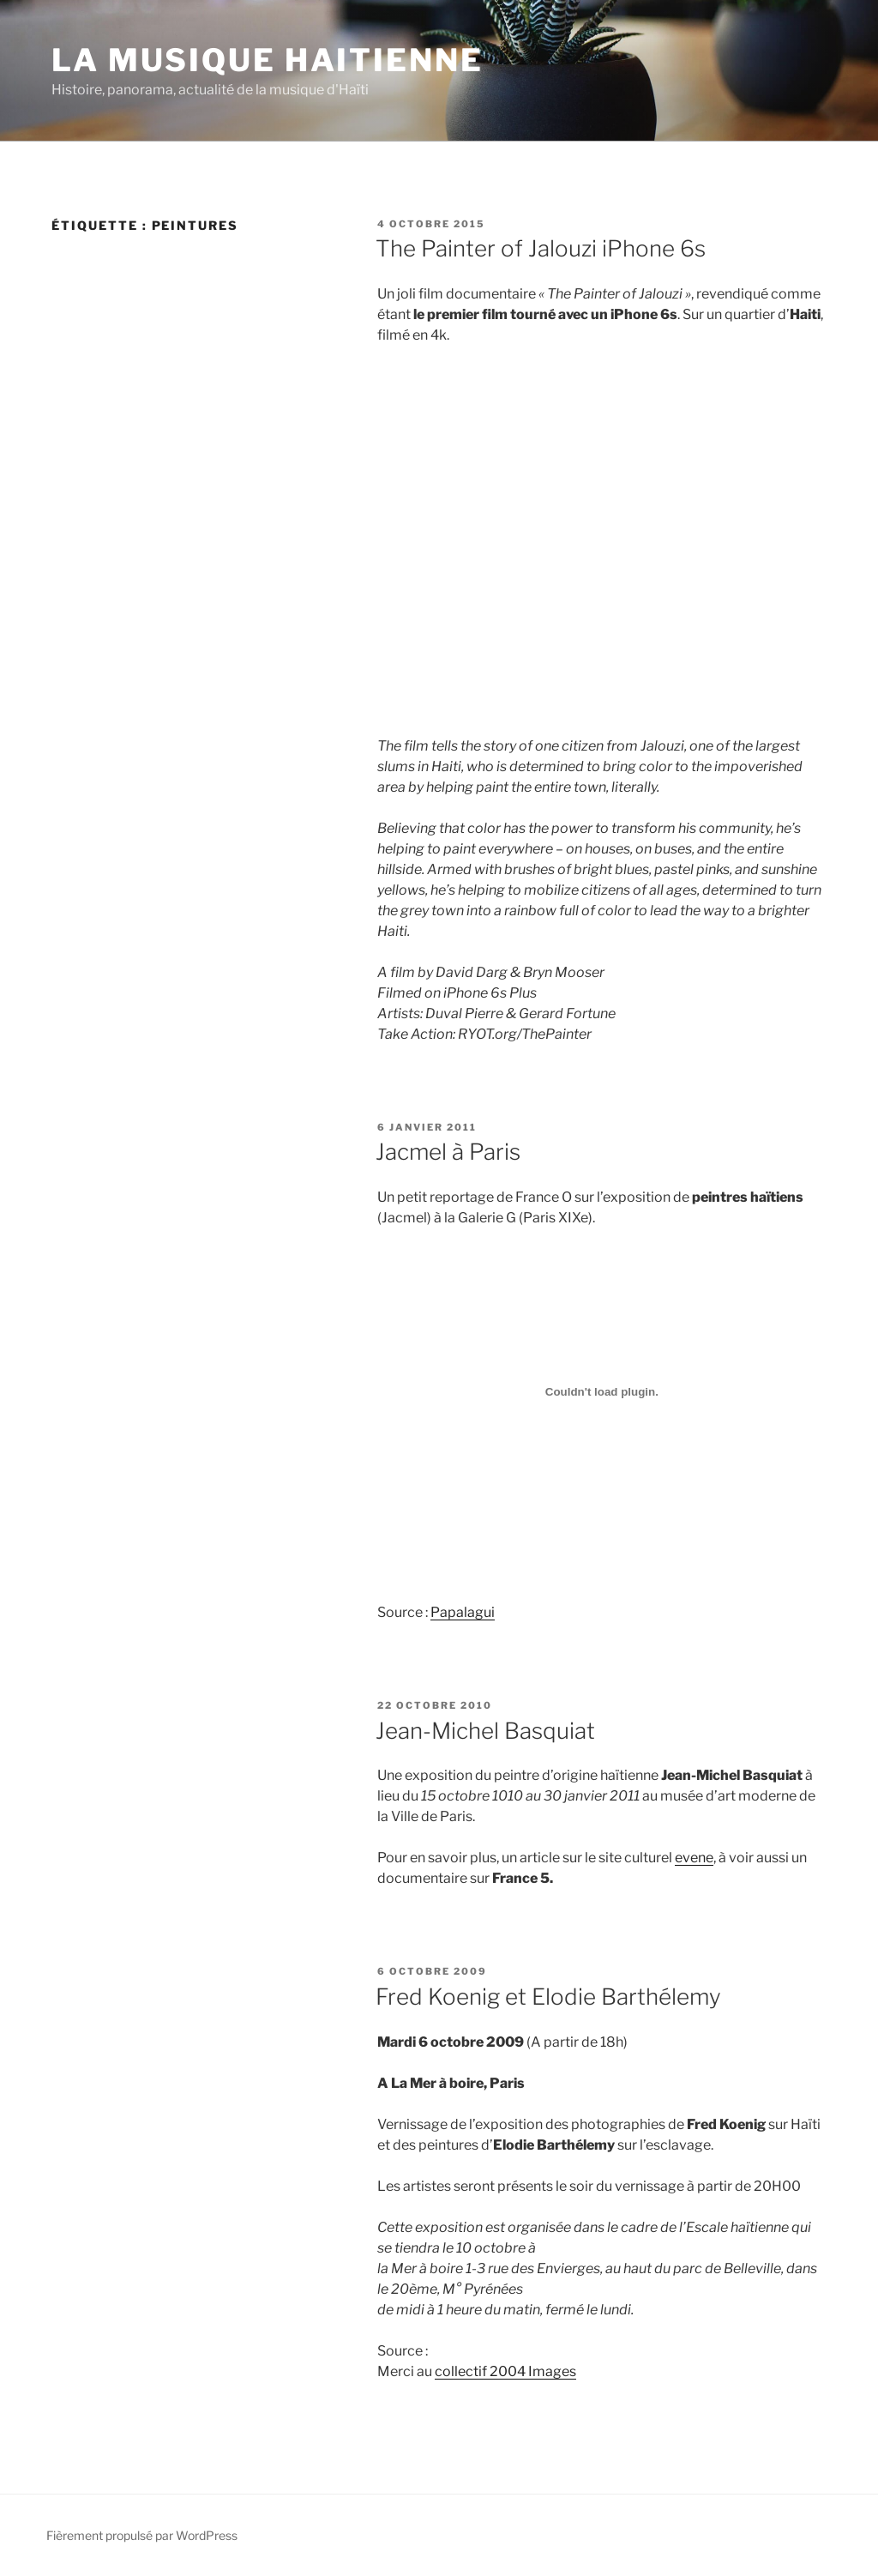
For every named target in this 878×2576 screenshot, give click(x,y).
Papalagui (462, 1612)
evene (694, 1857)
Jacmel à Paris (448, 1151)
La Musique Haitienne (267, 60)
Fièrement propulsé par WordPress (142, 2535)
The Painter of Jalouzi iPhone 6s (541, 248)
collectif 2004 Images (505, 2371)
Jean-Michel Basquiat (485, 1730)
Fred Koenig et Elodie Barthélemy (548, 1996)
